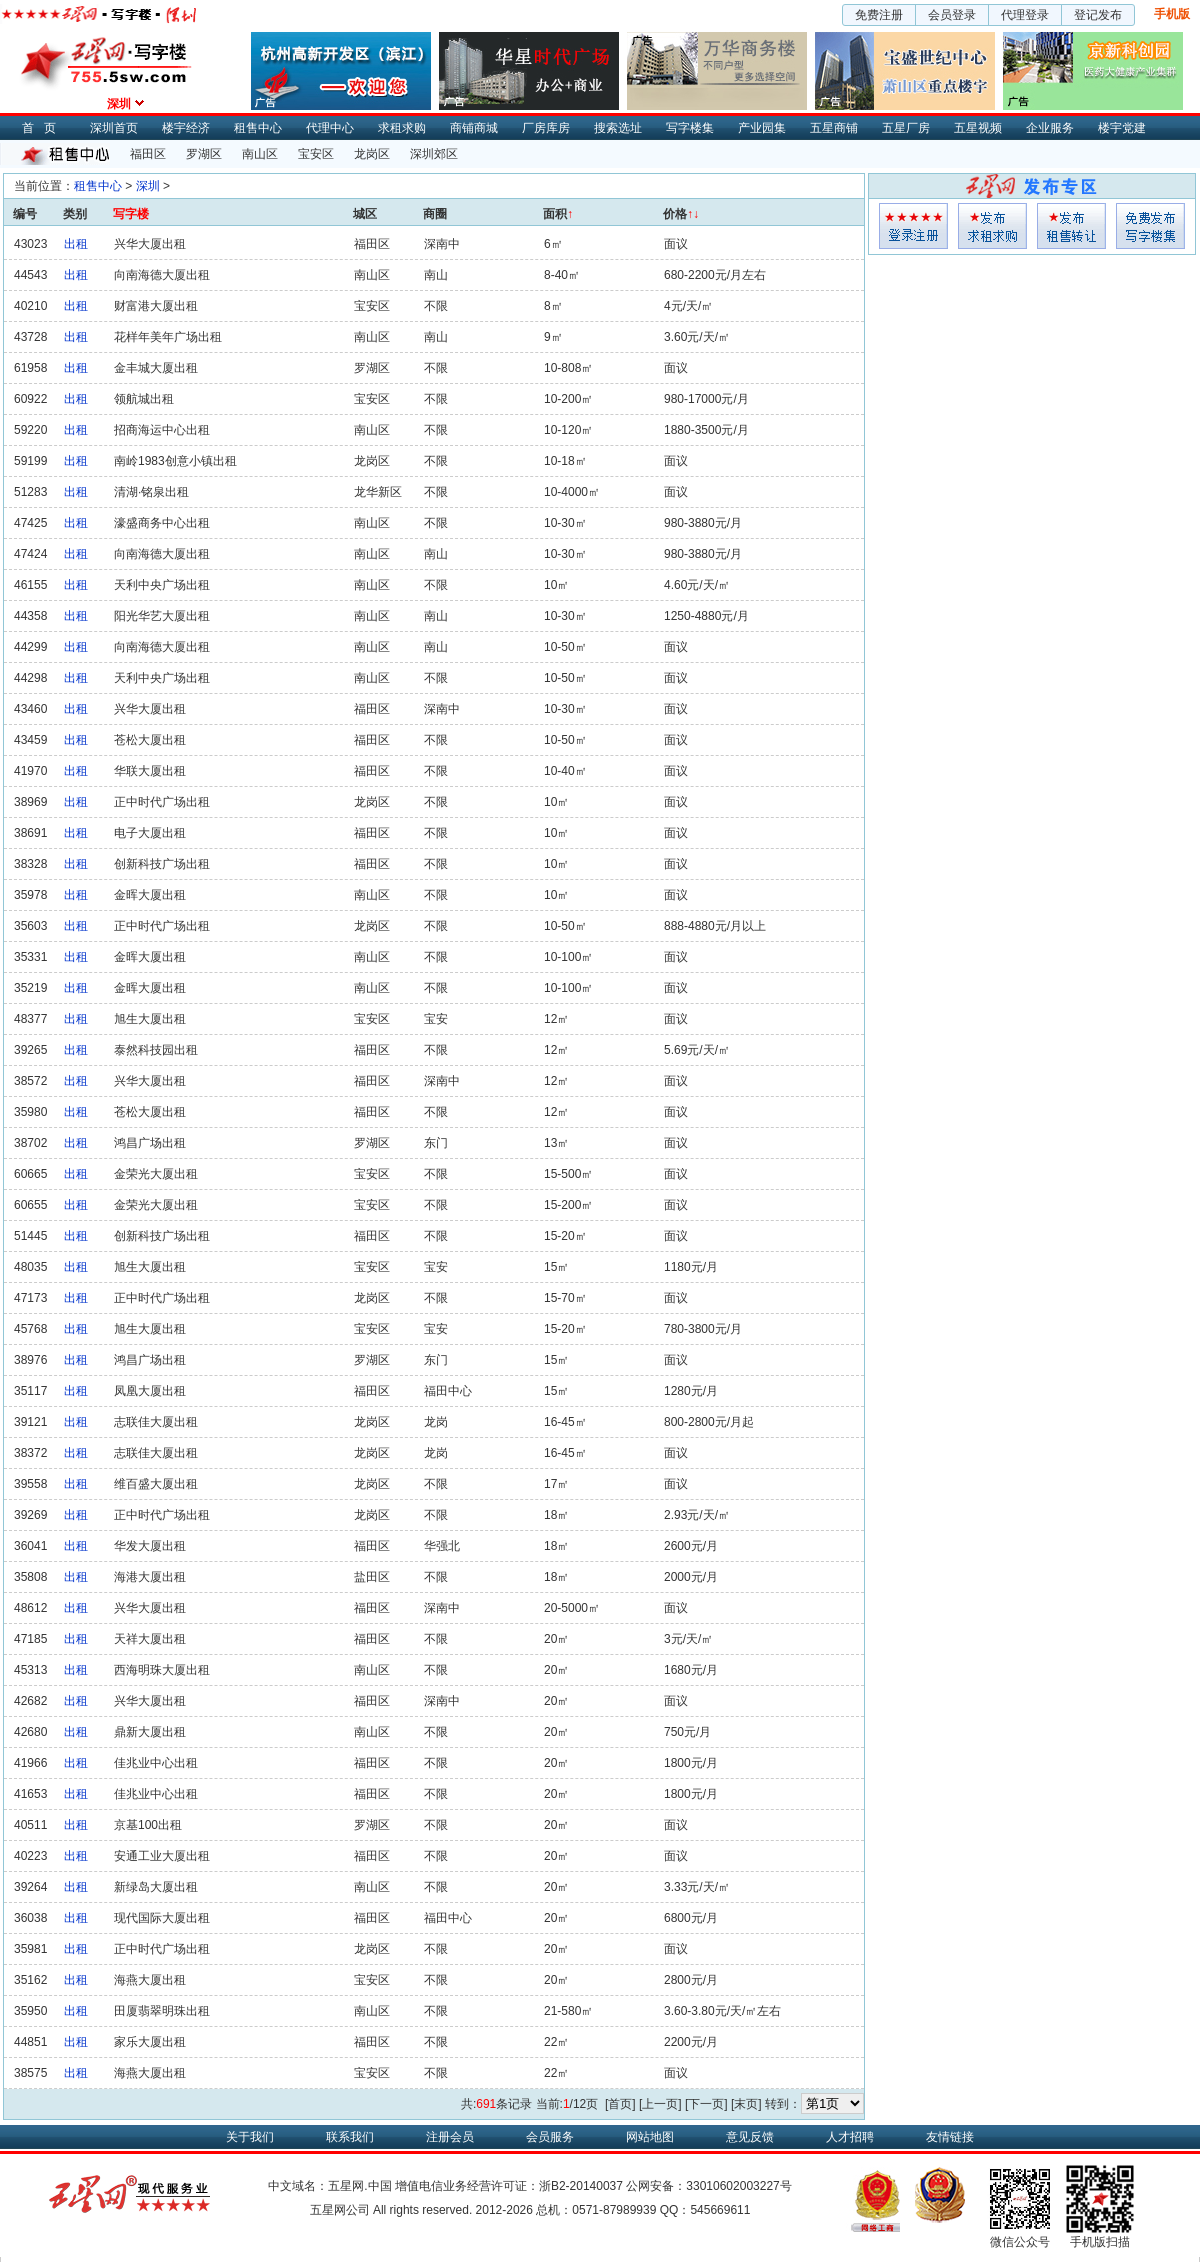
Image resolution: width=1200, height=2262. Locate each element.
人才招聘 (850, 2137)
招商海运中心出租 (162, 430)
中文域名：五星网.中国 (329, 2186)
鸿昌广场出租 (150, 1143)
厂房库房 (546, 128)
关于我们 (250, 2137)
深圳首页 (114, 128)
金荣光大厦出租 (156, 1174)
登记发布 (1098, 15)
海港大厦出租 (150, 1577)
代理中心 (330, 128)
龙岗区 (372, 154)
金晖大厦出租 (150, 895)
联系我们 (350, 2137)
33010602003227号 (738, 2186)
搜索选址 (618, 128)
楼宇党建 (1122, 128)
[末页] (746, 2104)
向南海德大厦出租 (162, 275)
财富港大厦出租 (156, 306)
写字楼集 (690, 128)
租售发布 (1071, 226)
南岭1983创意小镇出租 (175, 461)
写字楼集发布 (1150, 226)
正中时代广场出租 (162, 802)
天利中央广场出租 (162, 585)
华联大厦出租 (150, 771)
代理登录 (1025, 15)
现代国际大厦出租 (162, 1918)
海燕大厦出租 (150, 1980)
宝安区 (316, 154)
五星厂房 (906, 128)
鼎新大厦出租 (150, 1732)
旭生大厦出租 (150, 1019)
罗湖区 (204, 154)
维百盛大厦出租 (156, 1484)
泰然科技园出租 (156, 1050)
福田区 (148, 154)
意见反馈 (750, 2137)
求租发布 (992, 226)
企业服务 (1050, 128)
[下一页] (706, 2104)
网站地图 (650, 2137)
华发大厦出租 (150, 1546)
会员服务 (550, 2137)
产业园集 (762, 128)
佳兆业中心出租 (156, 1763)
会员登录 (952, 15)
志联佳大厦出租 (156, 1422)
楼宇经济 (186, 128)
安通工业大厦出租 (162, 1856)
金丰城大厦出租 (156, 368)
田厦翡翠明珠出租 (162, 2011)
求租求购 (402, 128)
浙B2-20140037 (581, 2186)
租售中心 (258, 128)
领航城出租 (144, 399)
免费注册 (879, 15)
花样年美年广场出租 (168, 337)
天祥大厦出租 (150, 1639)
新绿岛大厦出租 (156, 1887)
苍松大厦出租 (150, 740)
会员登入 (913, 226)
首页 (44, 128)
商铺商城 (474, 128)
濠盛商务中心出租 (162, 523)
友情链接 (950, 2137)
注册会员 (450, 2137)
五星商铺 (834, 128)
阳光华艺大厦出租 (162, 616)
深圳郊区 (434, 154)
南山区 (260, 154)
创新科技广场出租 (162, 864)
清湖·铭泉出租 (151, 492)
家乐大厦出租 (150, 2042)
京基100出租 (148, 1825)
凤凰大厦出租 (150, 1391)
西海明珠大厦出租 (162, 1670)
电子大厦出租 (150, 833)
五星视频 (978, 128)
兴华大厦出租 (150, 244)
